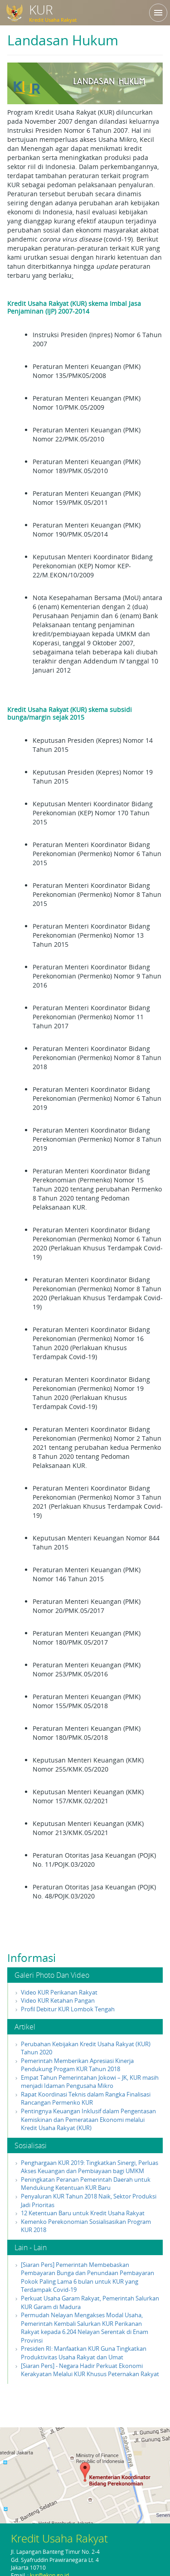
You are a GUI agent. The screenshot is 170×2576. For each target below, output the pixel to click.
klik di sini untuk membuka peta (85, 2474)
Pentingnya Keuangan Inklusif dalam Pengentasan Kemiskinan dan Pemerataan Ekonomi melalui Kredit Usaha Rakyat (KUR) (88, 2119)
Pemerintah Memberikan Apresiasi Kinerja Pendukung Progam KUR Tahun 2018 (77, 2065)
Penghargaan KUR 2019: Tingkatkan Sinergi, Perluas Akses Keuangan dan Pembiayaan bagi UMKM (89, 2167)
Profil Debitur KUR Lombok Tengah (68, 2009)
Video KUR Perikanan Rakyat (59, 1992)
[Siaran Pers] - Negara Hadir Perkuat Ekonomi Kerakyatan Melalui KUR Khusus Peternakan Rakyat (90, 2370)
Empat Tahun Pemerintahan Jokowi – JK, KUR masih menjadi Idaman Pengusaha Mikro (90, 2081)
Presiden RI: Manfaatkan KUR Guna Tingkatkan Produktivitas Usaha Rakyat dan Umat (83, 2352)
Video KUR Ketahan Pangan (58, 2000)
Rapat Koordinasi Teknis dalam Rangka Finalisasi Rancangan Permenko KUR (86, 2098)
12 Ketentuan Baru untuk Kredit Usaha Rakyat (83, 2213)
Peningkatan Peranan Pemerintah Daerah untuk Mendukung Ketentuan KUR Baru (86, 2183)
